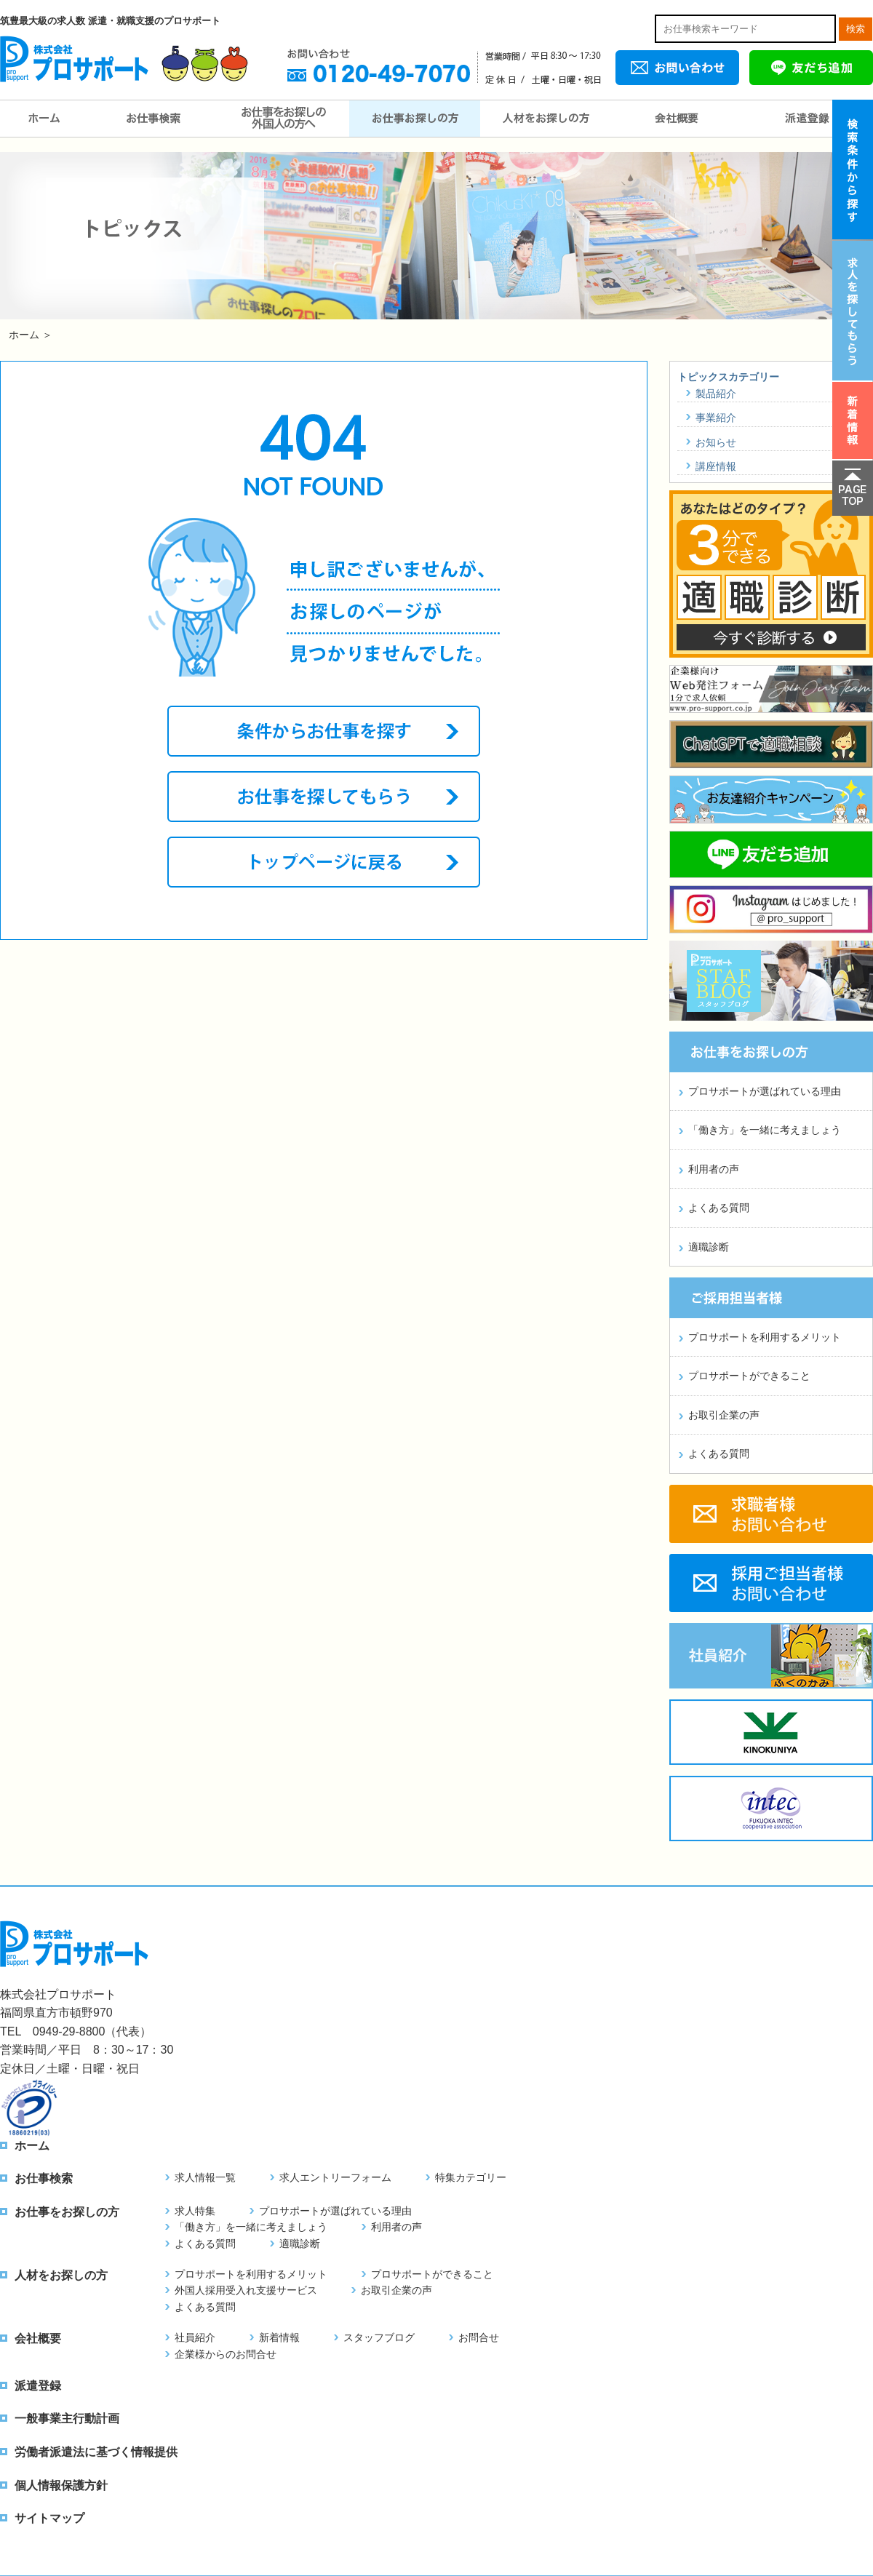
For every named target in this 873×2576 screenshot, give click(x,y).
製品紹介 (715, 393)
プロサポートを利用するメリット (764, 1337)
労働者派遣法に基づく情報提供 (96, 2452)
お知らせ (715, 442)
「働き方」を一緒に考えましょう (764, 1130)
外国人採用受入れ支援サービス (246, 2290)
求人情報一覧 (205, 2177)
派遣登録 (807, 118)
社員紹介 (195, 2337)
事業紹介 (715, 417)
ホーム (43, 118)
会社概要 (676, 118)
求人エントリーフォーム (335, 2177)
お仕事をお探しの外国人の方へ (283, 118)
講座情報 (715, 466)
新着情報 (279, 2337)
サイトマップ (49, 2518)
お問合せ (478, 2337)
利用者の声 (713, 1169)
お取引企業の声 (724, 1415)
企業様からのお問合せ (225, 2354)
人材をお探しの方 (545, 118)
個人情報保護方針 (61, 2485)
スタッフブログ (379, 2337)
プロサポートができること (749, 1375)
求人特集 (195, 2211)
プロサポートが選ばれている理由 (764, 1091)
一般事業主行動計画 (67, 2418)
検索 (855, 28)
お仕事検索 (152, 118)
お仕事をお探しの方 (414, 118)
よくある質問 (718, 1207)
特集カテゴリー (470, 2177)
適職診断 (708, 1247)
